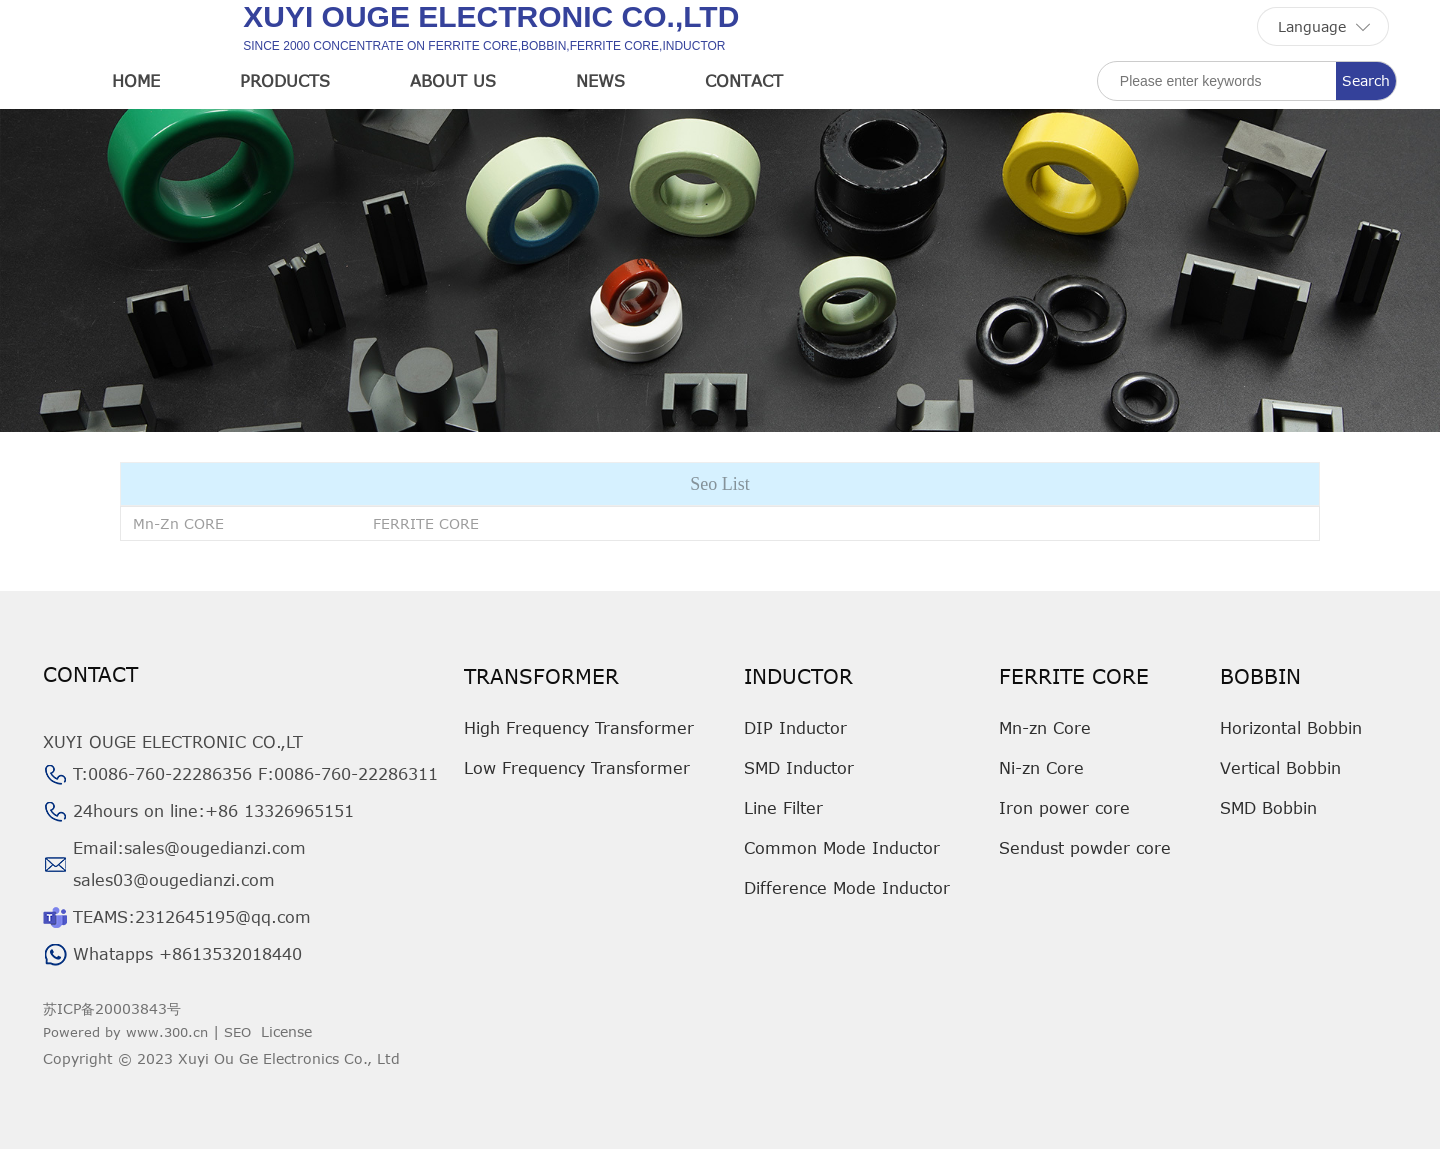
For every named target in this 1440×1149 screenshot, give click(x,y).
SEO (237, 1032)
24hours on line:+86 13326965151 (213, 811)
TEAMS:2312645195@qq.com (192, 917)
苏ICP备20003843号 (112, 1008)
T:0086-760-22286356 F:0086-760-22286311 (255, 774)
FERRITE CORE (426, 523)
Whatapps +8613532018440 (187, 954)
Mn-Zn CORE (178, 523)
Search (1366, 80)
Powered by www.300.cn (125, 1032)
